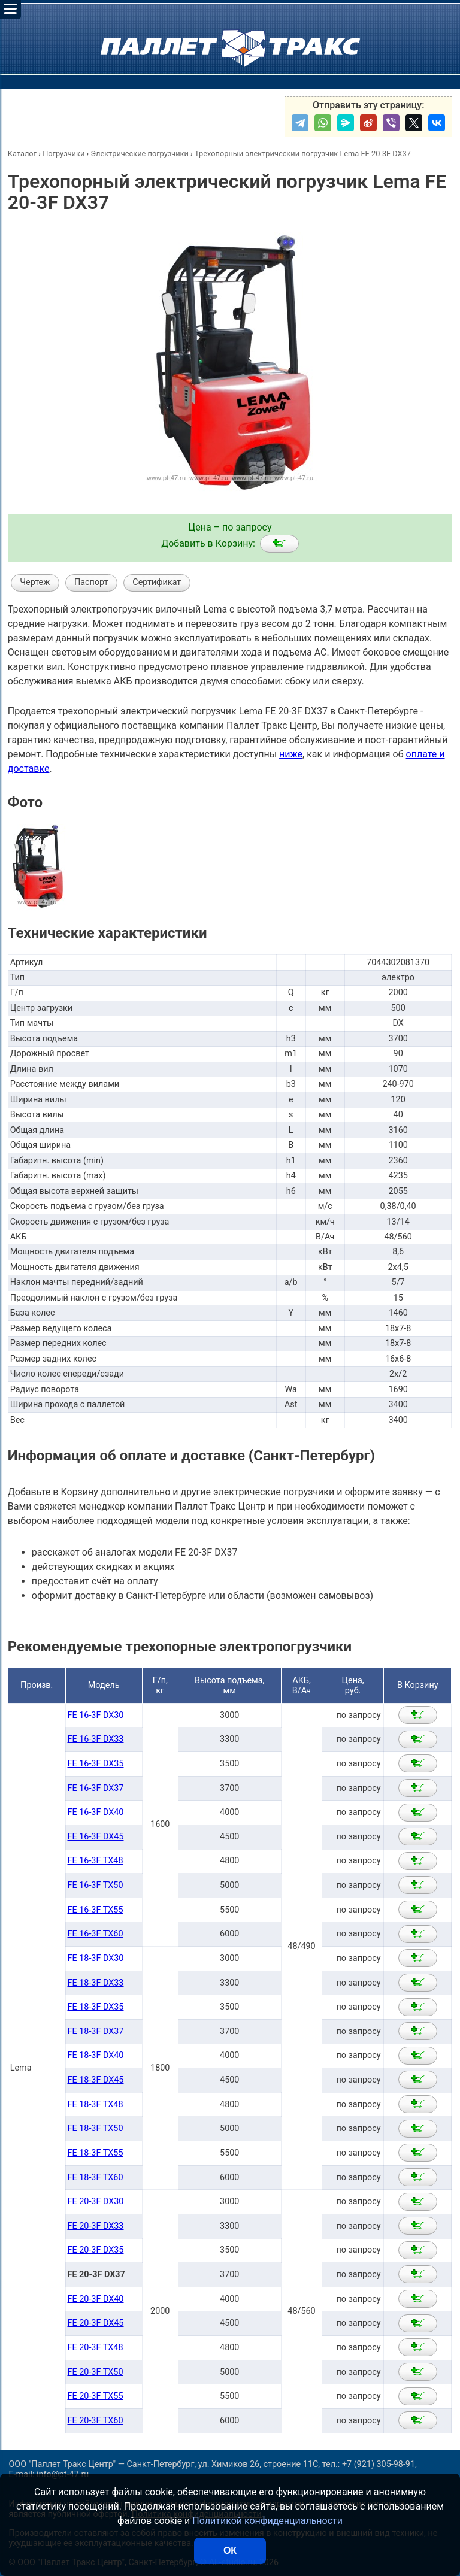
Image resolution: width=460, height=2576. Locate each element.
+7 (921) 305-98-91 (378, 2464)
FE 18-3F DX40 (96, 2055)
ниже (290, 754)
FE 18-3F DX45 (96, 2080)
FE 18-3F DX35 (96, 2007)
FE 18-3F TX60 (95, 2177)
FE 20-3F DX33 (96, 2226)
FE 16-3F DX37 (96, 1788)
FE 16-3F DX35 (96, 1764)
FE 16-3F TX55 (95, 1910)
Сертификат (156, 582)
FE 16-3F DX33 (96, 1739)
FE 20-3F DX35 (96, 2250)
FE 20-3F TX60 (95, 2421)
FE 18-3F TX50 (95, 2128)
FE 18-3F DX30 (96, 1958)
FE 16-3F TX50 (95, 1885)
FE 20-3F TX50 (95, 2372)
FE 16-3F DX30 (96, 1715)
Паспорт (91, 582)
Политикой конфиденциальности (267, 2520)
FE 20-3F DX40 (96, 2299)
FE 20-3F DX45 (96, 2323)
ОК (230, 2550)
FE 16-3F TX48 (95, 1861)
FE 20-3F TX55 (95, 2396)
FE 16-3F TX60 (95, 1934)
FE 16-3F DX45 (96, 1837)
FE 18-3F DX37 (96, 2031)
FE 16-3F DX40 (96, 1812)
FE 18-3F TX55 (95, 2153)
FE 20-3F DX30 (96, 2201)
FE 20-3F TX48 (95, 2347)
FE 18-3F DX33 (96, 1983)
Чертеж (35, 582)
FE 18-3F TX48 (95, 2104)
